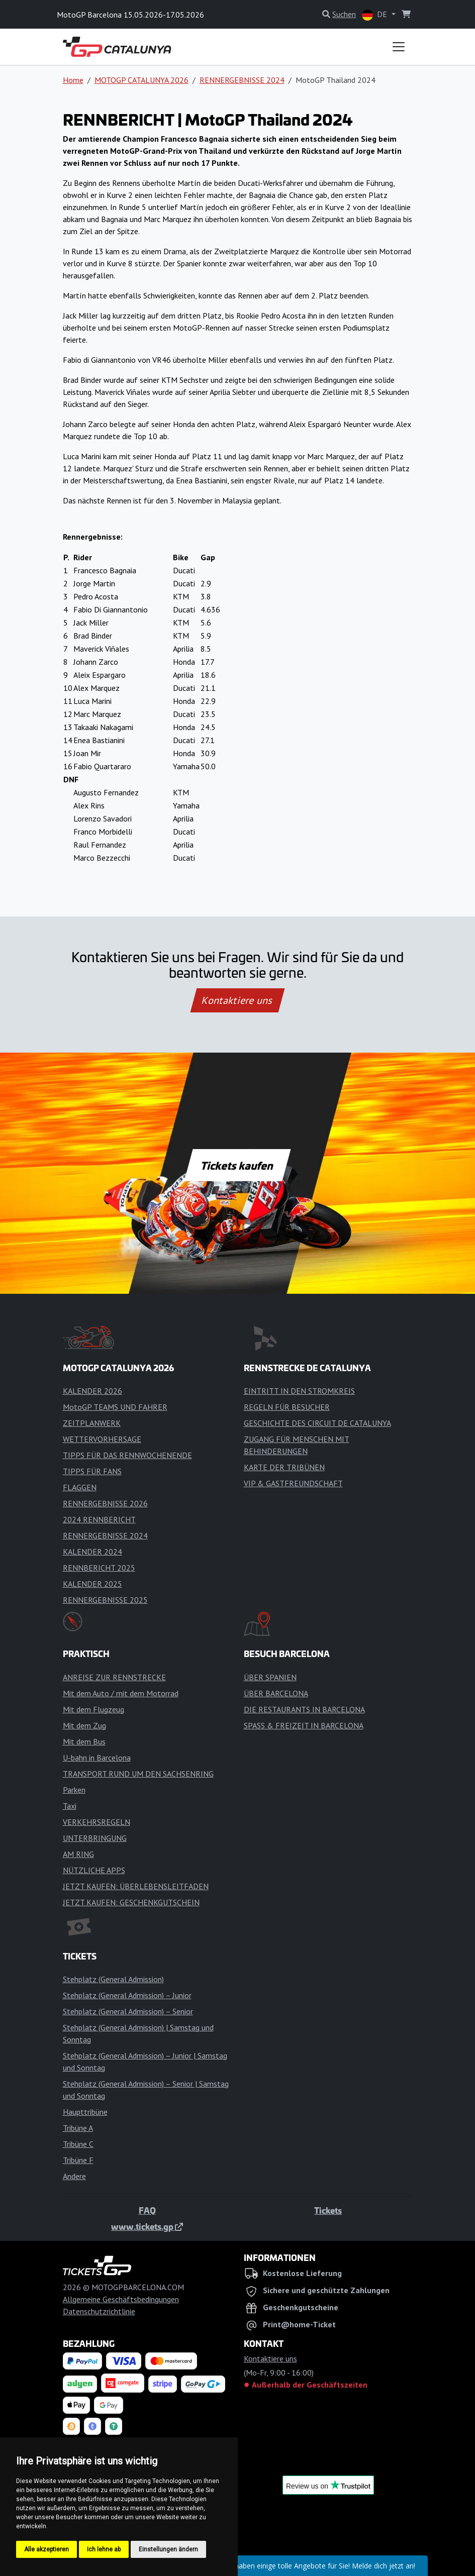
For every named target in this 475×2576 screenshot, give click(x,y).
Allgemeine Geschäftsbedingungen (121, 2299)
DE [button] (375, 15)
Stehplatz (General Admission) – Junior (127, 1995)
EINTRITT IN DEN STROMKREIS (299, 1391)
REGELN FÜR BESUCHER (287, 1407)
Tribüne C (78, 2144)
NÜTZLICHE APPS (94, 1870)
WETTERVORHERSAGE (102, 1439)
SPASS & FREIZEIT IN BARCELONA (303, 1725)
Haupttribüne (85, 2112)
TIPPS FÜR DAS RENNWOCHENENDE (127, 1455)
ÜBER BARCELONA (276, 1693)
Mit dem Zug (84, 1725)
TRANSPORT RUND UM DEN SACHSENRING (138, 1774)
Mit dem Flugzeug (93, 1709)
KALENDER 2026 (92, 1391)
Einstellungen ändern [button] (168, 2549)
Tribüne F (78, 2160)
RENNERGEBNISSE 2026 (105, 1503)
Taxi (69, 1806)
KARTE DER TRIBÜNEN (284, 1467)
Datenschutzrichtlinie (99, 2311)
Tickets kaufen (237, 1165)
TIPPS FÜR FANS (92, 1471)
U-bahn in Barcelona (97, 1758)
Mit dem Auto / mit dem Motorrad (120, 1693)
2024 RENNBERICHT (99, 1519)
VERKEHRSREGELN (96, 1822)
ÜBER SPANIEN (270, 1677)
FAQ (147, 2210)
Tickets (328, 2210)
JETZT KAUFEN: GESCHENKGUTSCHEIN (131, 1902)
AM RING (78, 1854)
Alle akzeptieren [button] (46, 2549)
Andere (74, 2176)
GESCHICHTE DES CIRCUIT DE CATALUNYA (317, 1423)
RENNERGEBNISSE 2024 (242, 80)
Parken (74, 1790)
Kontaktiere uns (237, 1000)
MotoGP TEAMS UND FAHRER (115, 1407)
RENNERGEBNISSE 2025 (105, 1600)
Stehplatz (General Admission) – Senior (128, 2011)
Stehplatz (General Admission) (113, 1979)
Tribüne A (78, 2128)
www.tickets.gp (147, 2226)
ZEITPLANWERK (92, 1423)
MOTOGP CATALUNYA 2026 (141, 80)
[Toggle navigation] (399, 47)
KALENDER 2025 (92, 1584)
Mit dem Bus (84, 1741)
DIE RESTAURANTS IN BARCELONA (304, 1709)
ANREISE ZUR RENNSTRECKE (114, 1677)
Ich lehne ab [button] (104, 2549)
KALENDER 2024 (92, 1552)
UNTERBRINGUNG (95, 1838)
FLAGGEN (80, 1487)
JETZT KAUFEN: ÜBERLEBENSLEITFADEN (136, 1886)
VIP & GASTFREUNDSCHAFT (293, 1483)
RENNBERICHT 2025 (99, 1568)
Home (73, 80)
